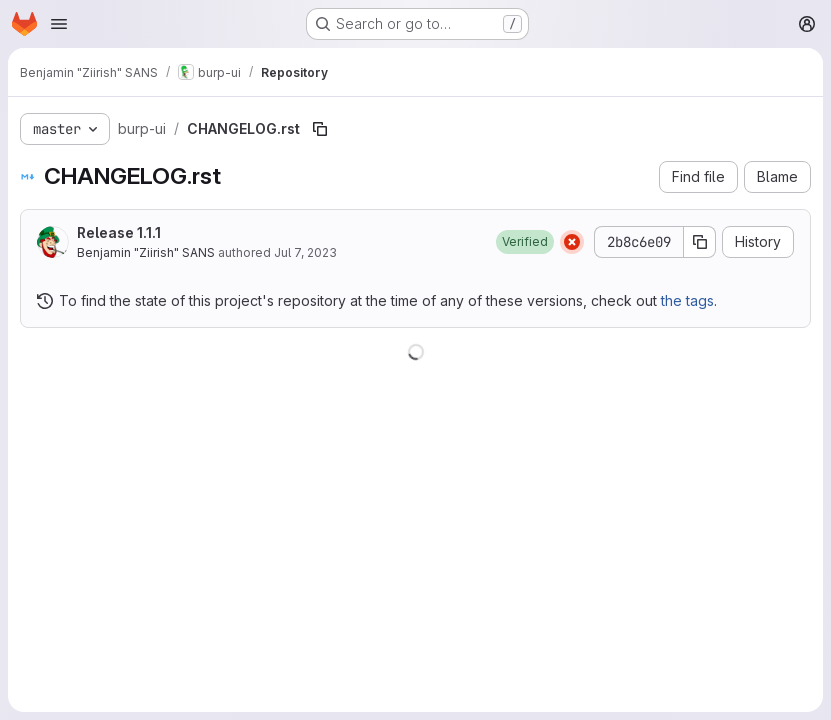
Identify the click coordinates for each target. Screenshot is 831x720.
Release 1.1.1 (119, 232)
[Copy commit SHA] (700, 242)
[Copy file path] (320, 129)
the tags (687, 300)
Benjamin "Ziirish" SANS (146, 252)
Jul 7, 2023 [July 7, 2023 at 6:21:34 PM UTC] (305, 252)
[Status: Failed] (572, 242)
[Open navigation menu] (59, 24)
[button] (525, 242)
